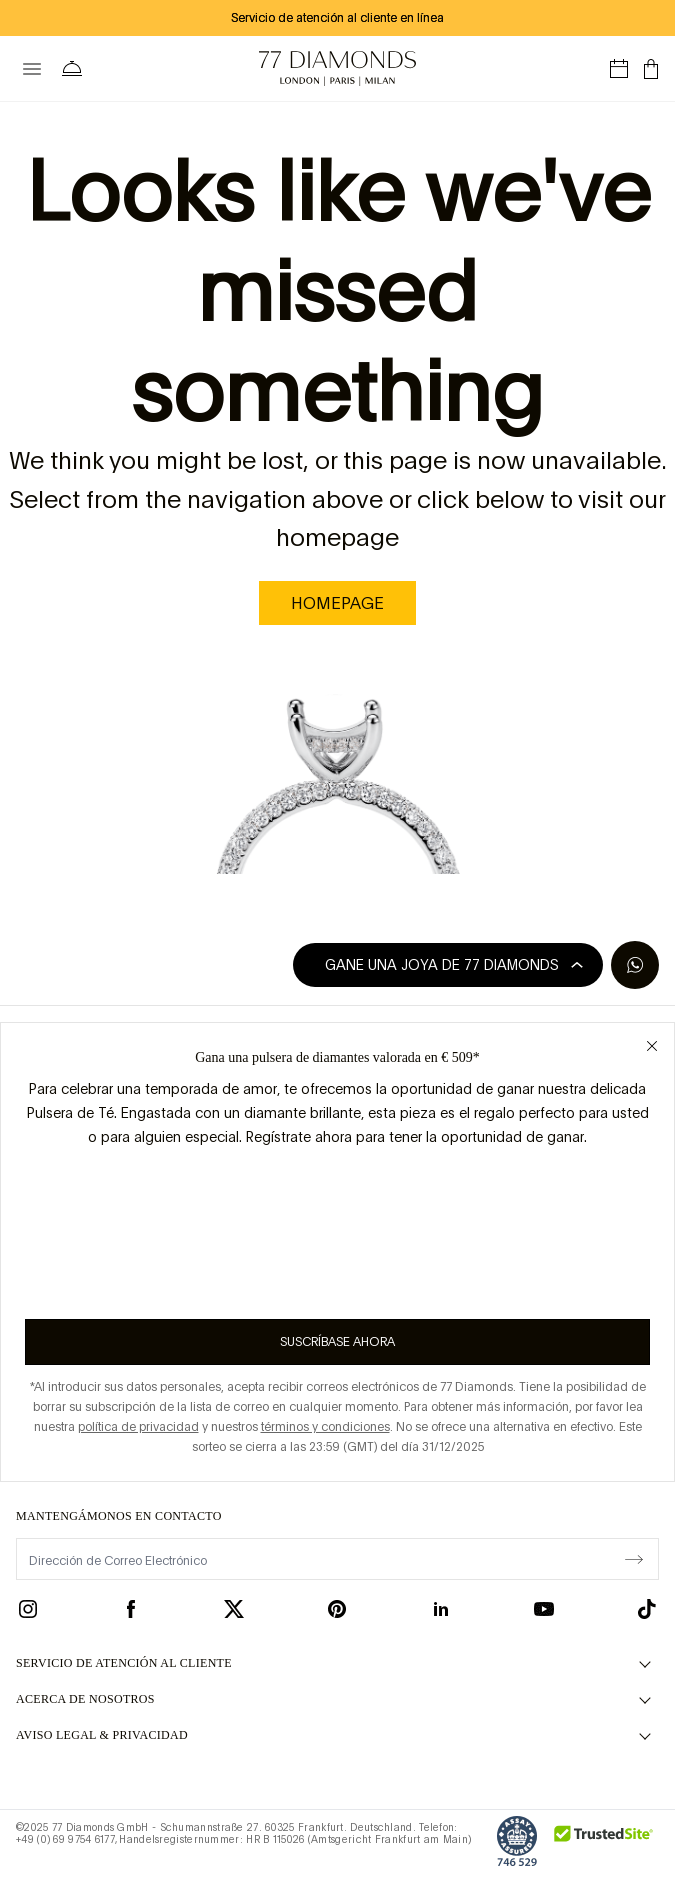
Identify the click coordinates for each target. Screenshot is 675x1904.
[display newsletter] (634, 1558)
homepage (337, 603)
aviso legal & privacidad (102, 1735)
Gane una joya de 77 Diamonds (454, 965)
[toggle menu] (32, 69)
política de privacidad (138, 1427)
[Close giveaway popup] (652, 1045)
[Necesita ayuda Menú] (76, 69)
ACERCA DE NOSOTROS (85, 1699)
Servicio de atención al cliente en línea (337, 18)
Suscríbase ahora (337, 1342)
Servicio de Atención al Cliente (124, 1663)
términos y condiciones (325, 1427)
